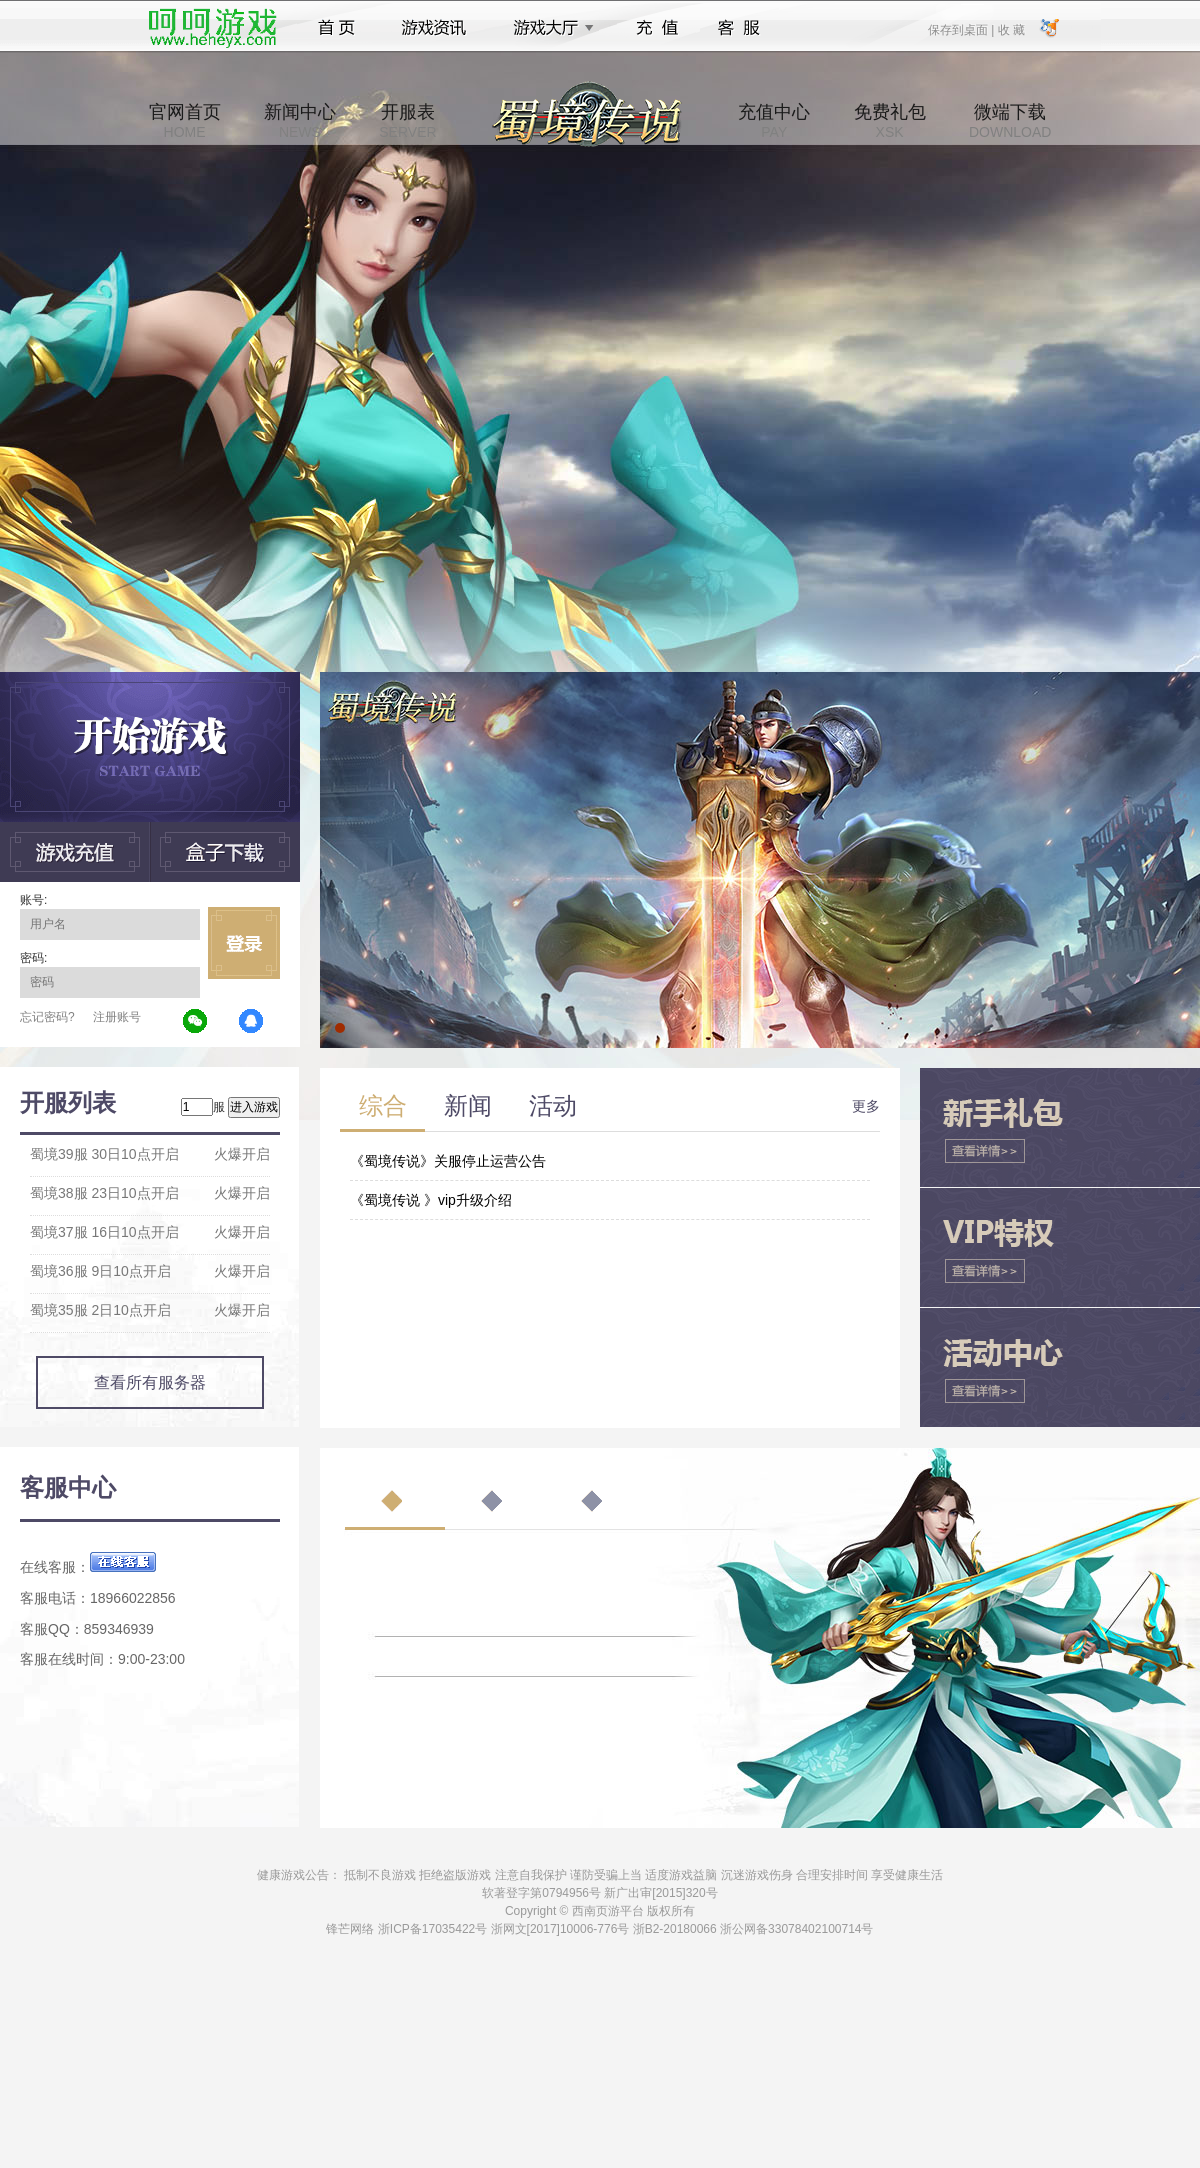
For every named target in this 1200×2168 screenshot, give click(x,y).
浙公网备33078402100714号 (796, 1929)
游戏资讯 (434, 28)
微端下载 (1010, 121)
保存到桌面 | (962, 29)
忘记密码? (47, 1017)
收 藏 (1010, 29)
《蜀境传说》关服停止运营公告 (448, 1161)
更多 (866, 1106)
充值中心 (774, 121)
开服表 (407, 121)
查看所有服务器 (150, 1382)
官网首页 (185, 121)
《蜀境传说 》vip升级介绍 (431, 1200)
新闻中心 (300, 121)
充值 (656, 28)
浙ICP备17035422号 (432, 1929)
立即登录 (244, 943)
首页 (336, 28)
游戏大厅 (548, 28)
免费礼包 (890, 121)
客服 (739, 28)
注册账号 (117, 1017)
